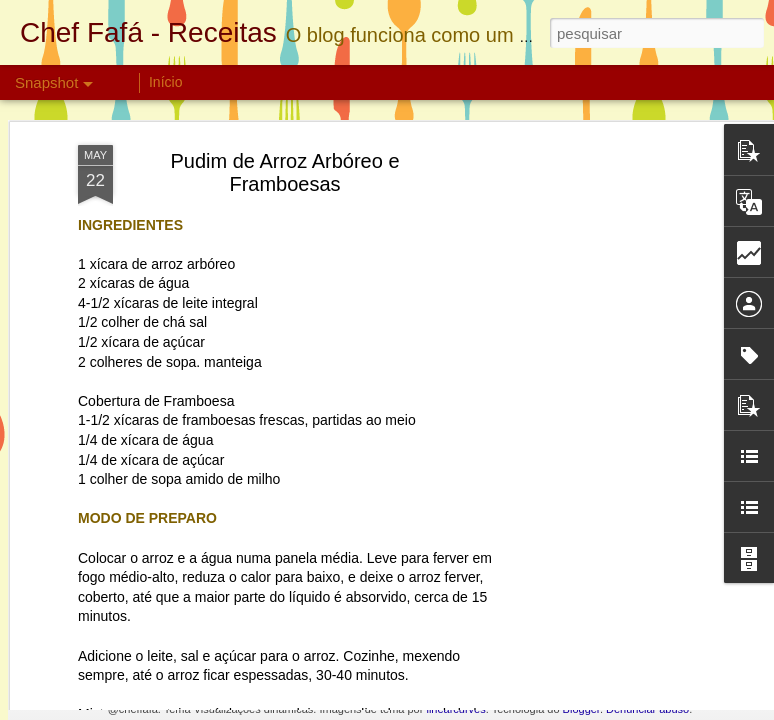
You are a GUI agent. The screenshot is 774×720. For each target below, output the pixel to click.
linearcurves (455, 709)
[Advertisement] (602, 371)
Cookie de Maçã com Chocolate (402, 628)
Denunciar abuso (647, 709)
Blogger (581, 709)
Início (165, 82)
